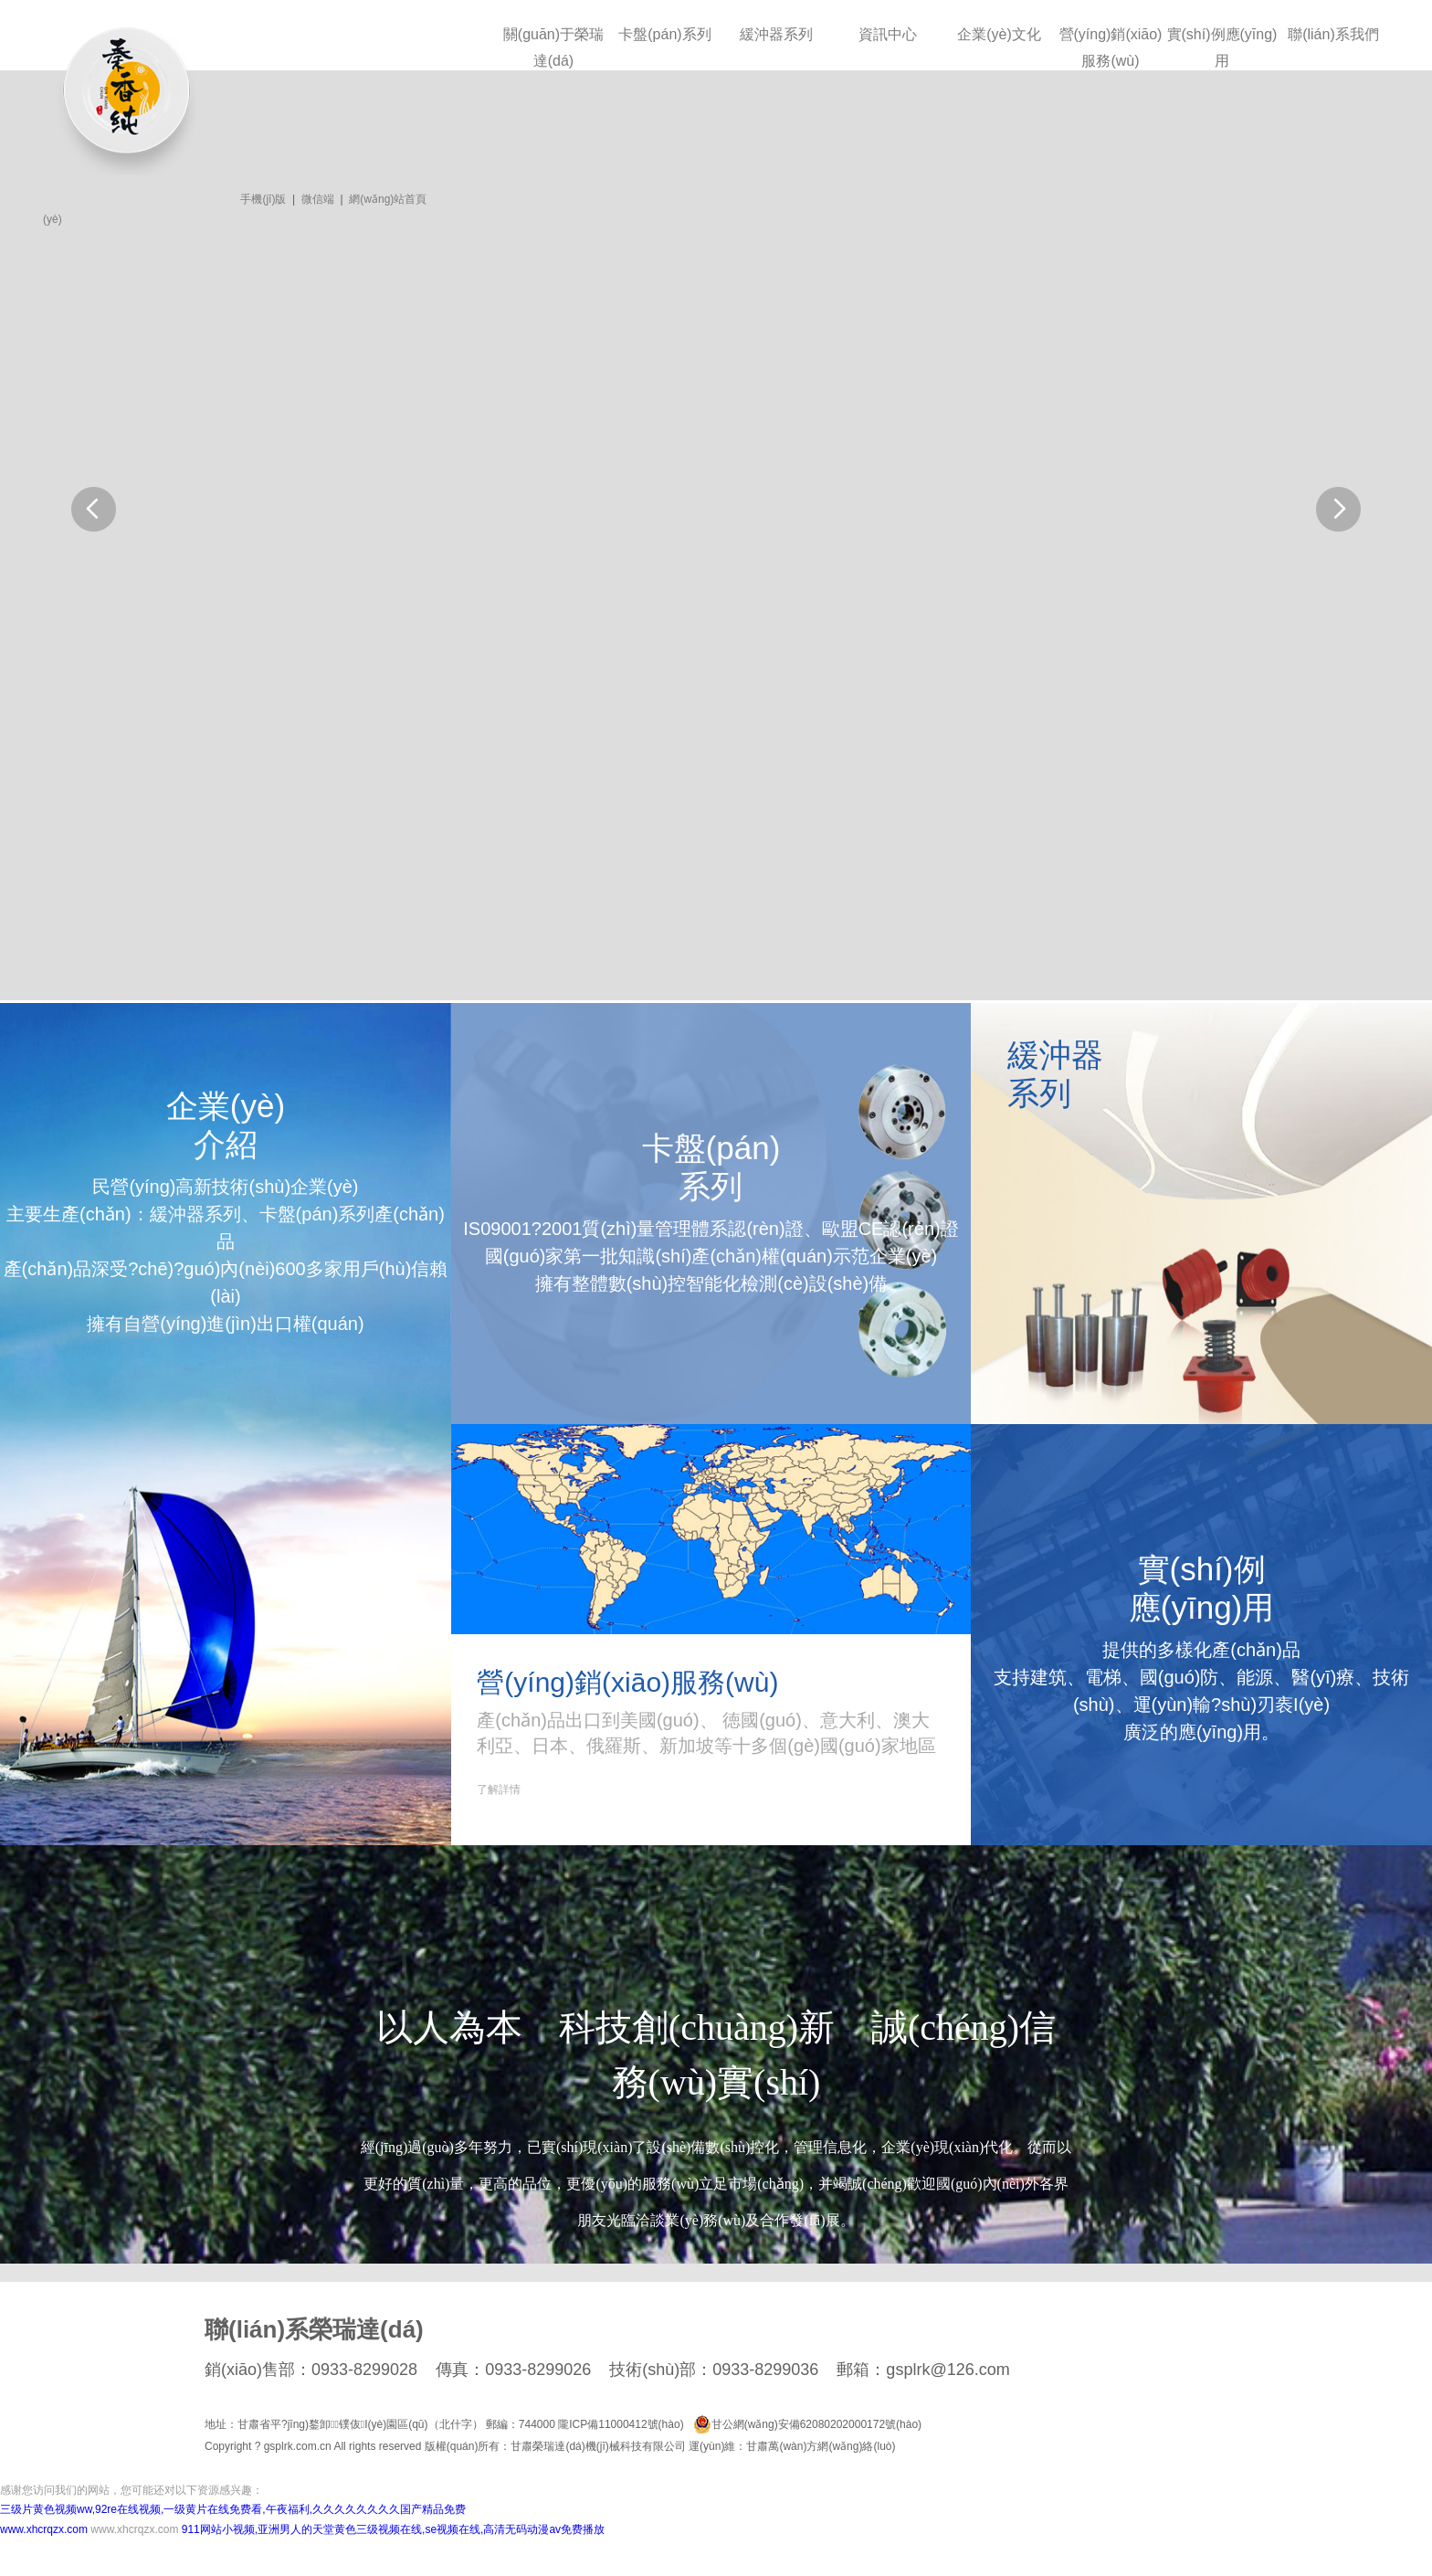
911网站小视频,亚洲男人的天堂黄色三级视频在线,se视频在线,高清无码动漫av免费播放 (393, 2529)
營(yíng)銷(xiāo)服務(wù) (1111, 47)
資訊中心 (887, 34)
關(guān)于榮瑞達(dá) (553, 47)
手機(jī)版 (263, 199)
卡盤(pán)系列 (664, 34)
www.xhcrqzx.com (44, 2529)
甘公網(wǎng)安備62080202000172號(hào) (807, 2424)
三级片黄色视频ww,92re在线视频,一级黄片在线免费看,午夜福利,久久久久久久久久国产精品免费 (233, 2509)
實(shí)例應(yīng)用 (1222, 47)
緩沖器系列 (776, 34)
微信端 (317, 199)
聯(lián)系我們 (1333, 34)
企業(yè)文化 (999, 34)
